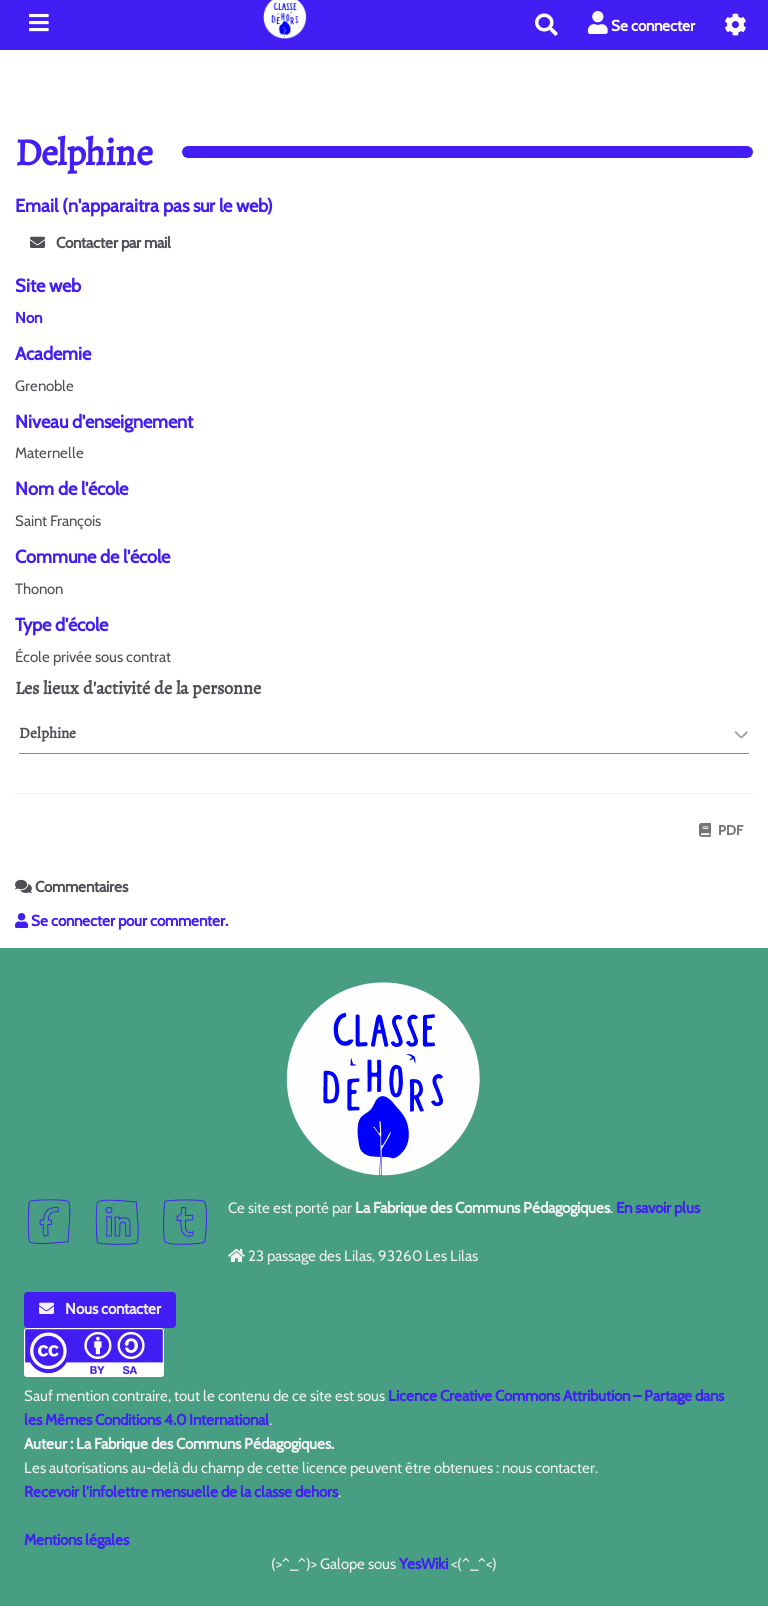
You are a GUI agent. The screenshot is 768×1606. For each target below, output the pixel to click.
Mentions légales (76, 1540)
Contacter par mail (100, 243)
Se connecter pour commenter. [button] (121, 921)
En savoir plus (658, 1208)
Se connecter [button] (641, 23)
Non (28, 318)
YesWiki (423, 1564)
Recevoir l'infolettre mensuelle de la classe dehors (181, 1492)
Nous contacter (100, 1309)
